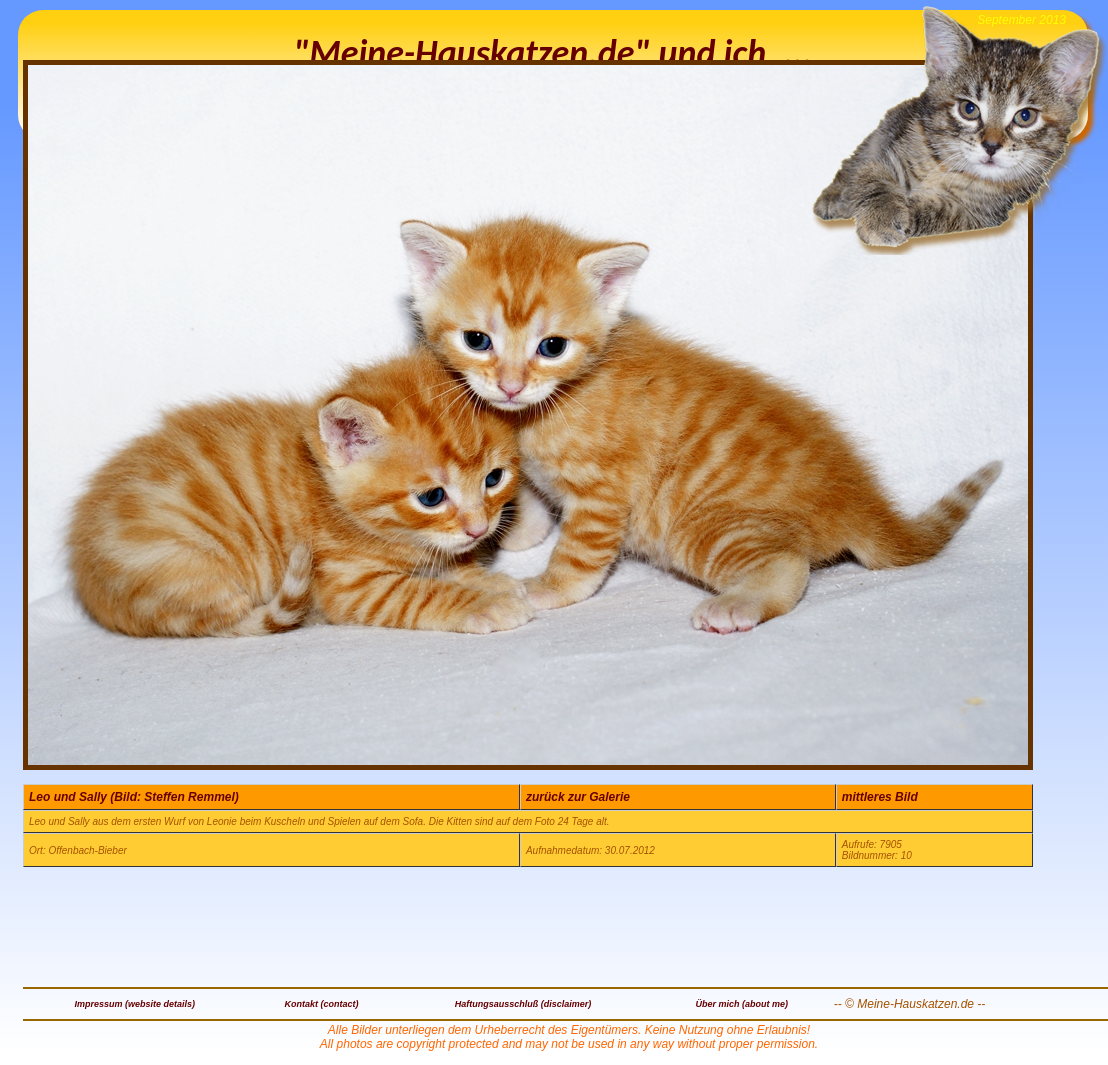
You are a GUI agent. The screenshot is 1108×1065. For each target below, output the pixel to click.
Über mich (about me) (741, 1004)
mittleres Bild (880, 797)
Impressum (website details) (135, 1004)
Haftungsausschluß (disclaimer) (523, 1004)
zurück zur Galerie (578, 797)
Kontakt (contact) (322, 1004)
